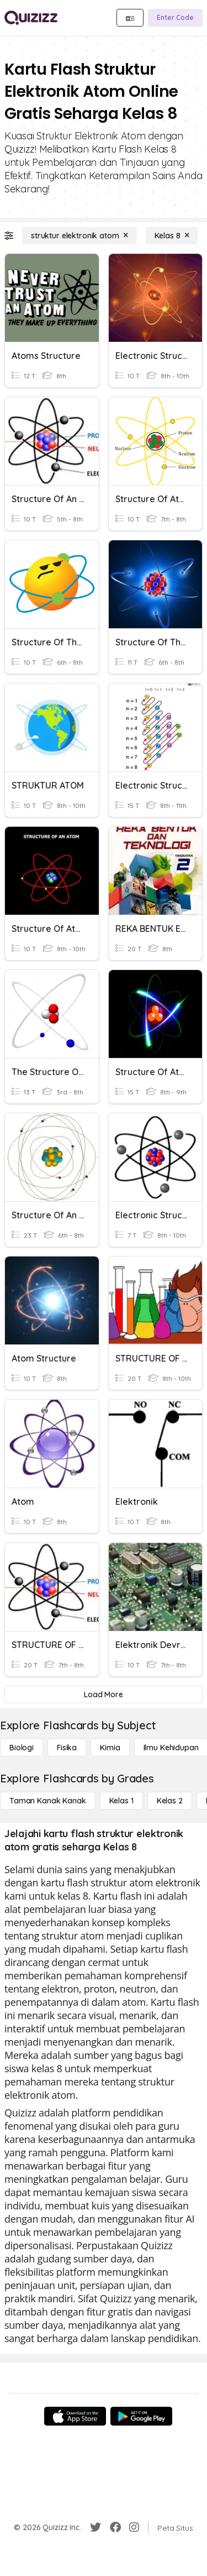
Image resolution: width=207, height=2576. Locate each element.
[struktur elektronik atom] (79, 235)
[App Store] (75, 2416)
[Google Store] (141, 2416)
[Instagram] (134, 2527)
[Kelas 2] (169, 1801)
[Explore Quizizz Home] (30, 18)
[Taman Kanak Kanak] (47, 1801)
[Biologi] (21, 1747)
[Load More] (103, 1694)
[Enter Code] (175, 18)
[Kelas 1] (121, 1801)
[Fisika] (66, 1747)
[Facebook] (115, 2527)
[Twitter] (95, 2527)
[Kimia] (110, 1747)
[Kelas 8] (172, 235)
